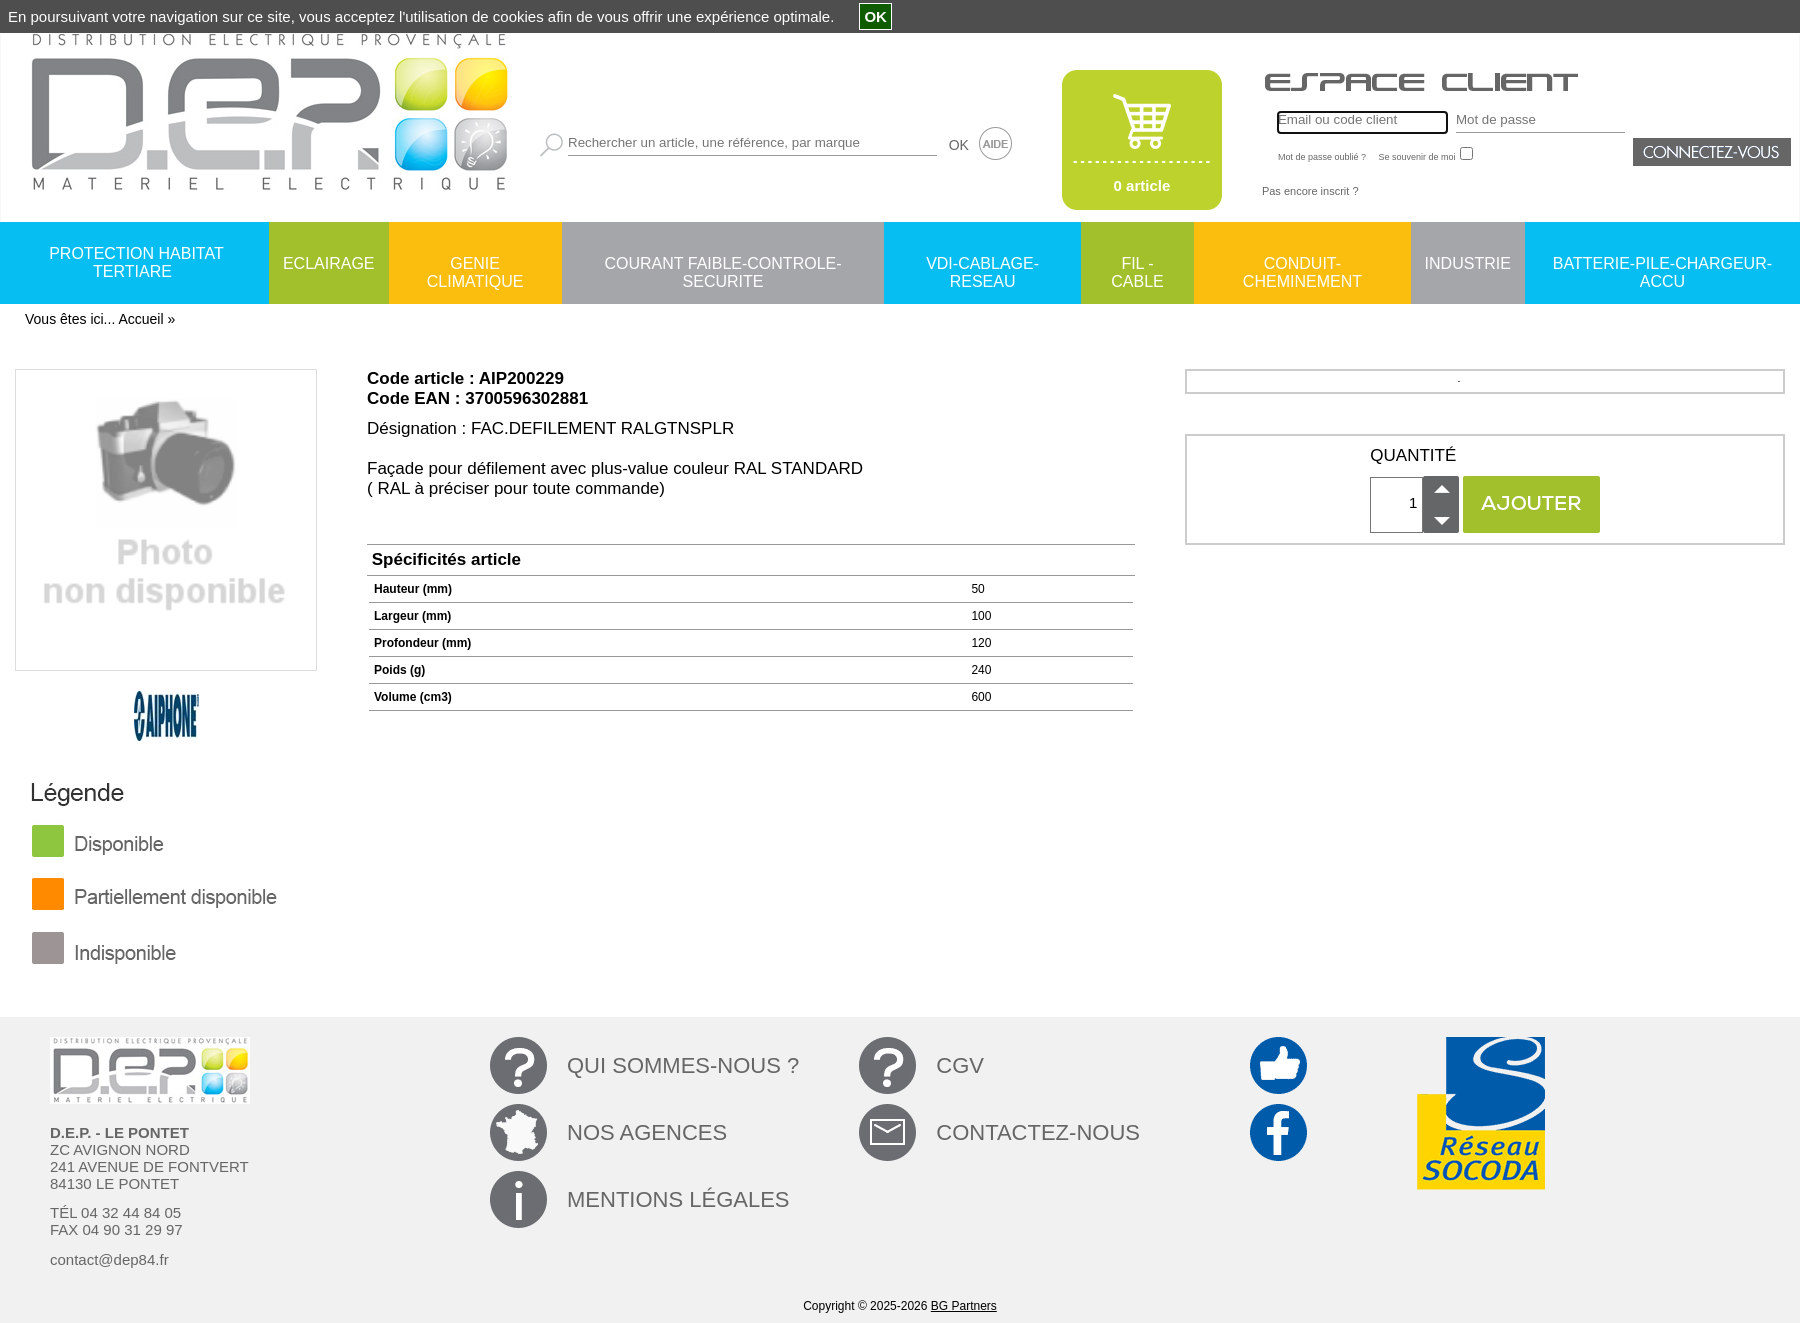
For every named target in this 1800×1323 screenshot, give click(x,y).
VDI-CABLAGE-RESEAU (982, 265)
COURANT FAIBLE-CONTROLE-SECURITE (722, 265)
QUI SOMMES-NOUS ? (683, 1065)
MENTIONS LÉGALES (678, 1199)
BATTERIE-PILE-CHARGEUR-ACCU (1662, 265)
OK (959, 145)
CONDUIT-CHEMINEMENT (1302, 265)
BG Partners (964, 1306)
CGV (960, 1065)
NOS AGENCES (647, 1132)
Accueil (140, 319)
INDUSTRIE (1468, 263)
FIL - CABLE (1137, 265)
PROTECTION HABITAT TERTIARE (136, 262)
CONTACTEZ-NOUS (1038, 1132)
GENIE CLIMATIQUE (475, 265)
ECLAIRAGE (329, 263)
